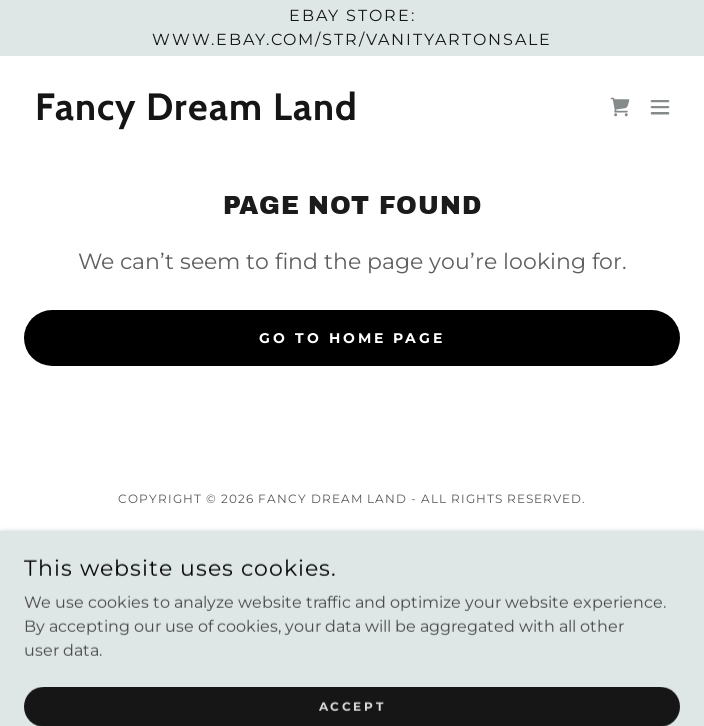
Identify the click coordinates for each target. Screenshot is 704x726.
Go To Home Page (352, 338)
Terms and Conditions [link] (352, 572)
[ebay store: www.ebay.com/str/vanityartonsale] (352, 28)
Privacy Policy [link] (352, 545)
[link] (197, 114)
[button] (660, 107)
